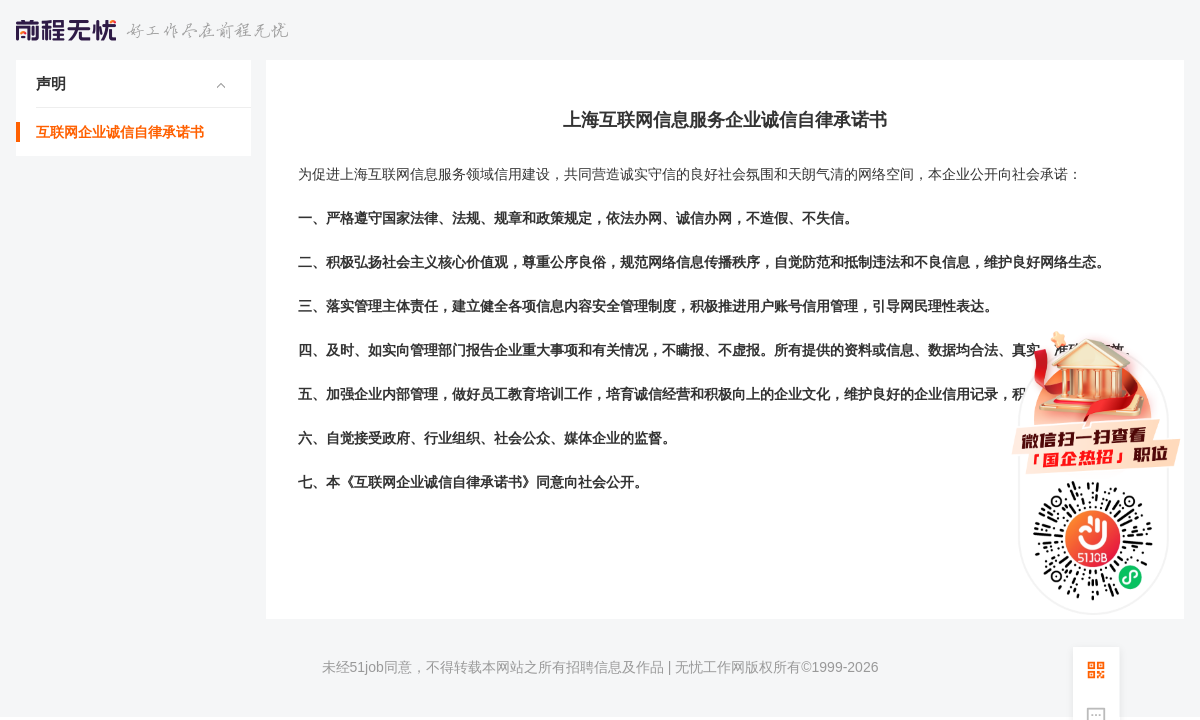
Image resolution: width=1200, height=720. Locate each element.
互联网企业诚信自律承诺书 (120, 132)
